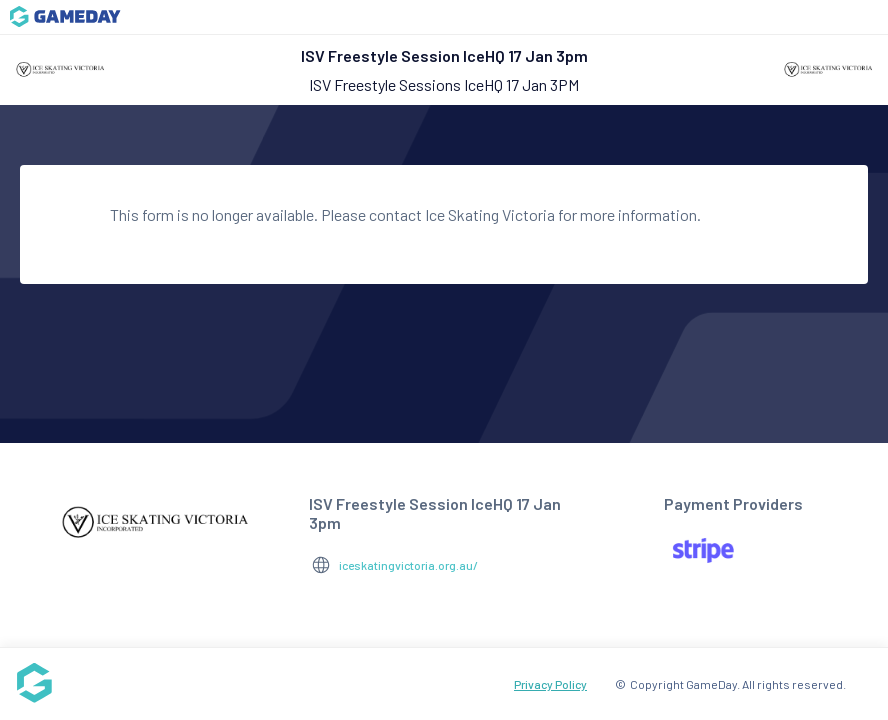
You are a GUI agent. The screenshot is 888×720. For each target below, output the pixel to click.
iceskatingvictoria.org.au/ (408, 565)
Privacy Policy (550, 684)
